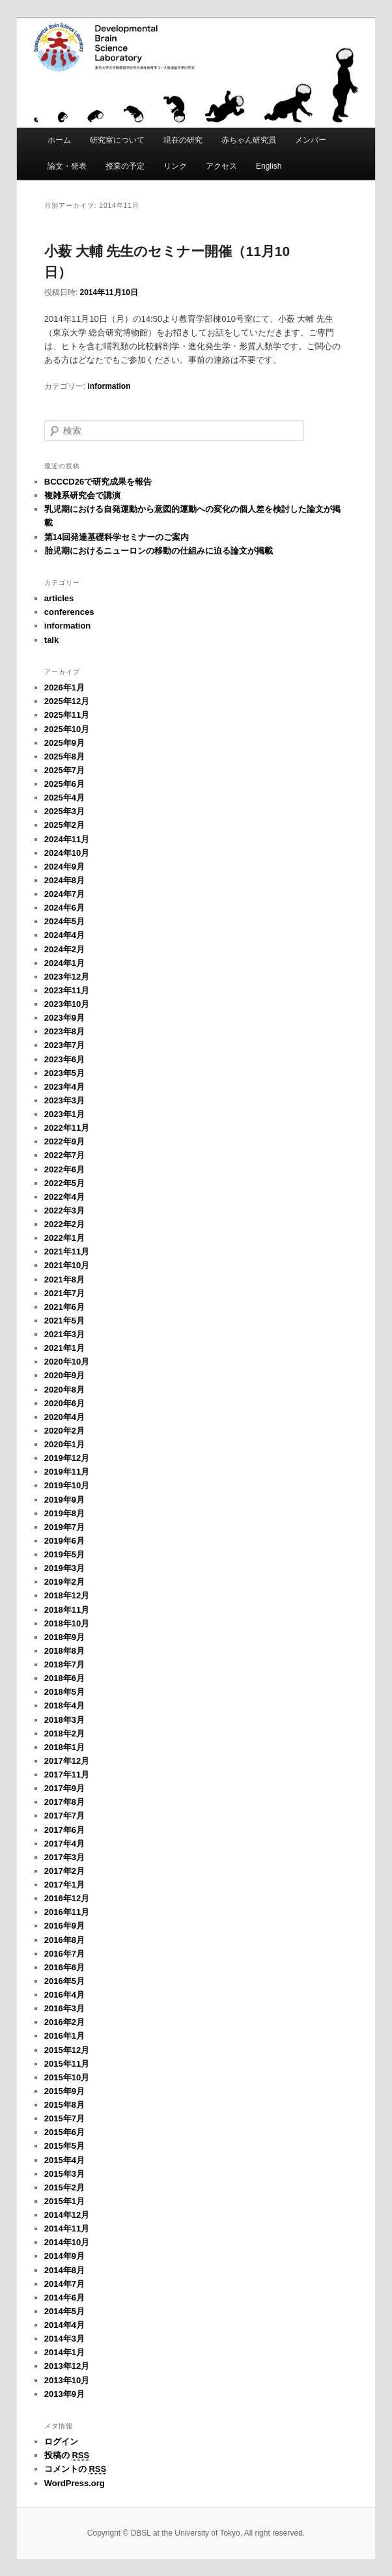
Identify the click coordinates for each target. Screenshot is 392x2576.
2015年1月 (64, 2201)
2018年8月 (64, 1651)
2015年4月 (64, 2160)
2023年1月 (64, 1114)
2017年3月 (64, 1857)
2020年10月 (66, 1361)
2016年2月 (64, 2022)
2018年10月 (66, 1623)
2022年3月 (64, 1210)
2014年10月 (66, 2242)
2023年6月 (64, 1059)
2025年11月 (66, 715)
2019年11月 (66, 1472)
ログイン (61, 2441)
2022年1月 (64, 1238)
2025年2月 (64, 825)
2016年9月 (64, 1926)
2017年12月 (66, 1761)
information (108, 386)
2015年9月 (64, 2091)
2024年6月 (64, 908)
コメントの (75, 2469)
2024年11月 (66, 839)
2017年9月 (64, 1788)
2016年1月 (64, 2036)
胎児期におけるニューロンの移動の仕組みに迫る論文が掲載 (158, 551)
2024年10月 (66, 853)
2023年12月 (66, 977)
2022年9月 (64, 1141)
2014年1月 (64, 2352)
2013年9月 (64, 2394)
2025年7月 (64, 770)
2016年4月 (64, 1995)
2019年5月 (64, 1554)
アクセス (221, 166)
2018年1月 (64, 1747)
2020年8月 (64, 1389)
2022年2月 (64, 1224)
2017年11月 (66, 1774)
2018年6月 (64, 1678)
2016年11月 (66, 1912)
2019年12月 (66, 1458)
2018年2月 (64, 1733)
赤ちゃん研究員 (248, 140)
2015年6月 (64, 2132)
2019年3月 (64, 1568)
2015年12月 (66, 2050)
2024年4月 (64, 935)
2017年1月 (64, 1885)
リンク (175, 166)
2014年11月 (66, 2228)
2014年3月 (64, 2338)
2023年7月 (64, 1045)
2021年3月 (64, 1334)
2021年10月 (66, 1265)
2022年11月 (66, 1128)
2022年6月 (64, 1169)
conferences (69, 612)
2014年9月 (64, 2256)
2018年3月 (64, 1720)
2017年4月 (64, 1843)
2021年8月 (64, 1279)
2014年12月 (66, 2215)
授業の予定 (125, 166)
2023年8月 (64, 1031)
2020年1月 (64, 1444)
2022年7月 (64, 1155)
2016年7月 (64, 1954)
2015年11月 (66, 2064)
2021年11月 (66, 1251)
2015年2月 (64, 2187)
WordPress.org (74, 2483)
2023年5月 (64, 1073)
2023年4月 (64, 1087)
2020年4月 (64, 1417)
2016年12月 (66, 1898)
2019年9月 (64, 1500)
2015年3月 (64, 2174)
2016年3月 (64, 2008)
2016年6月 (64, 1967)
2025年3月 (64, 811)
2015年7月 (64, 2118)
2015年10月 (66, 2077)
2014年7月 (64, 2284)
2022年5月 (64, 1183)
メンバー (310, 140)
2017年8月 (64, 1802)
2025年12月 (66, 701)
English (268, 166)
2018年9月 (64, 1637)
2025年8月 (64, 756)
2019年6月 (64, 1541)
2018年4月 (64, 1705)
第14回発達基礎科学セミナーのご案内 (116, 537)
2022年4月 (64, 1197)
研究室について (117, 140)
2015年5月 (64, 2146)
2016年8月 (64, 1940)
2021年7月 (64, 1293)
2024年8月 (64, 880)
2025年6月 (64, 784)
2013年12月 (66, 2366)
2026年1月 (64, 687)
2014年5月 (64, 2311)
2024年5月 (64, 921)
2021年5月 (64, 1320)
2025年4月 (64, 797)
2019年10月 (66, 1485)
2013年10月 (66, 2380)
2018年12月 (66, 1595)
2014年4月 (64, 2325)
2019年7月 (64, 1527)
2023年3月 (64, 1100)
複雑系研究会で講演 (82, 495)
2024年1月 (64, 963)
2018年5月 (64, 1692)
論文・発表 (67, 166)
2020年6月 (64, 1403)
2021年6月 (64, 1307)
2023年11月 (66, 990)
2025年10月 (66, 729)
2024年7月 (64, 894)
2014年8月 (64, 2270)
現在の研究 (183, 140)
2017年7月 (64, 1815)
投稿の (66, 2455)
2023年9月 (64, 1018)
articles (59, 598)
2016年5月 (64, 1981)
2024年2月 (64, 949)
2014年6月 (64, 2297)
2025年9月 (64, 743)
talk (51, 640)
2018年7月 (64, 1664)
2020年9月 (64, 1375)
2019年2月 (64, 1582)
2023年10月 (66, 1004)
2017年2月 (64, 1871)
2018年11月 (66, 1610)
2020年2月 (64, 1431)
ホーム (59, 140)
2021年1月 (64, 1348)
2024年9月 (64, 866)
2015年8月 (64, 2105)
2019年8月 (64, 1513)
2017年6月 (64, 1830)
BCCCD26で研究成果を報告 (98, 482)
